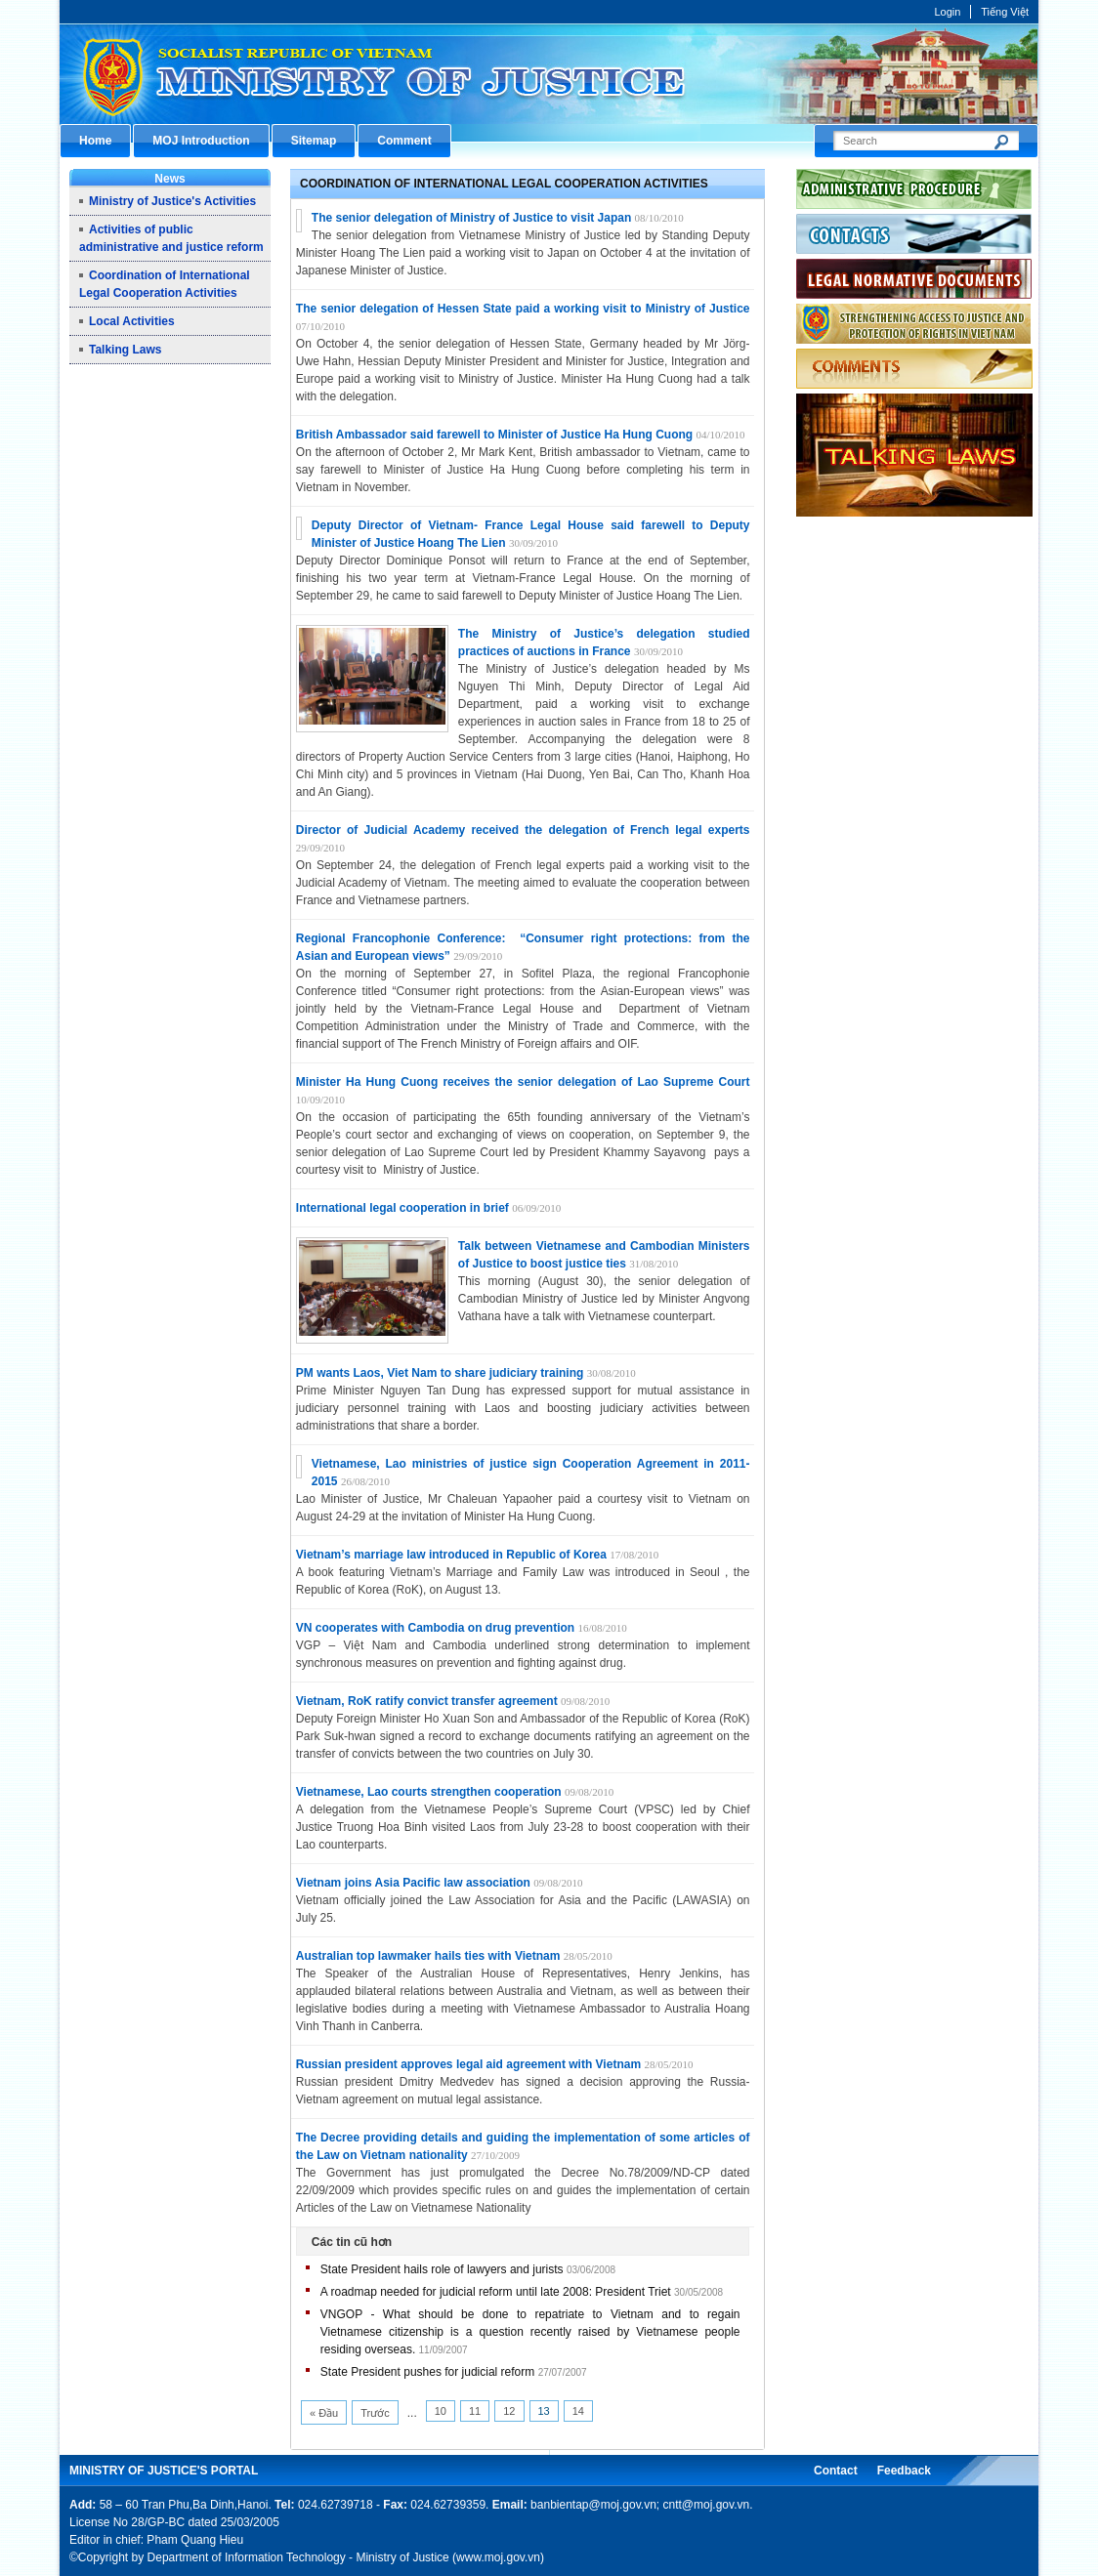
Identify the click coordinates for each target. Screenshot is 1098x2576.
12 (509, 2411)
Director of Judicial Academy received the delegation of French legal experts (523, 830)
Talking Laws (125, 349)
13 (544, 2411)
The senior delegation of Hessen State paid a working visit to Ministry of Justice (523, 308)
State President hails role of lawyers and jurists (442, 2269)
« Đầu (324, 2413)
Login (947, 12)
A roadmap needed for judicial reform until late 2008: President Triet (495, 2292)
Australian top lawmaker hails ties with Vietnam (428, 1956)
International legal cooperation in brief (402, 1208)
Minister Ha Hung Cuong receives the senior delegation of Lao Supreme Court (523, 1082)
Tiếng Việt (1005, 12)
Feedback (904, 2470)
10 (440, 2411)
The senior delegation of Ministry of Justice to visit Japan (471, 218)
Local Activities (132, 321)
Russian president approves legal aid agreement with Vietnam (468, 2064)
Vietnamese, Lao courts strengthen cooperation (430, 1792)
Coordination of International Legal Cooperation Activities (504, 183)
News (169, 179)
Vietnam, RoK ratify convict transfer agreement (428, 1701)
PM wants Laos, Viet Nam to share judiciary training (441, 1373)
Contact (836, 2470)
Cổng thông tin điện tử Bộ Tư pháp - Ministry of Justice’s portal (549, 73)
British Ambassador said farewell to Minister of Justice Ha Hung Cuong (494, 434)
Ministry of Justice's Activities (172, 201)
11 (475, 2411)
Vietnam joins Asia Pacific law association (414, 1883)
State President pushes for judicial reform (427, 2372)
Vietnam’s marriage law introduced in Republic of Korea (451, 1554)
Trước (374, 2413)
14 (578, 2411)
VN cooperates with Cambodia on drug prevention (437, 1628)
